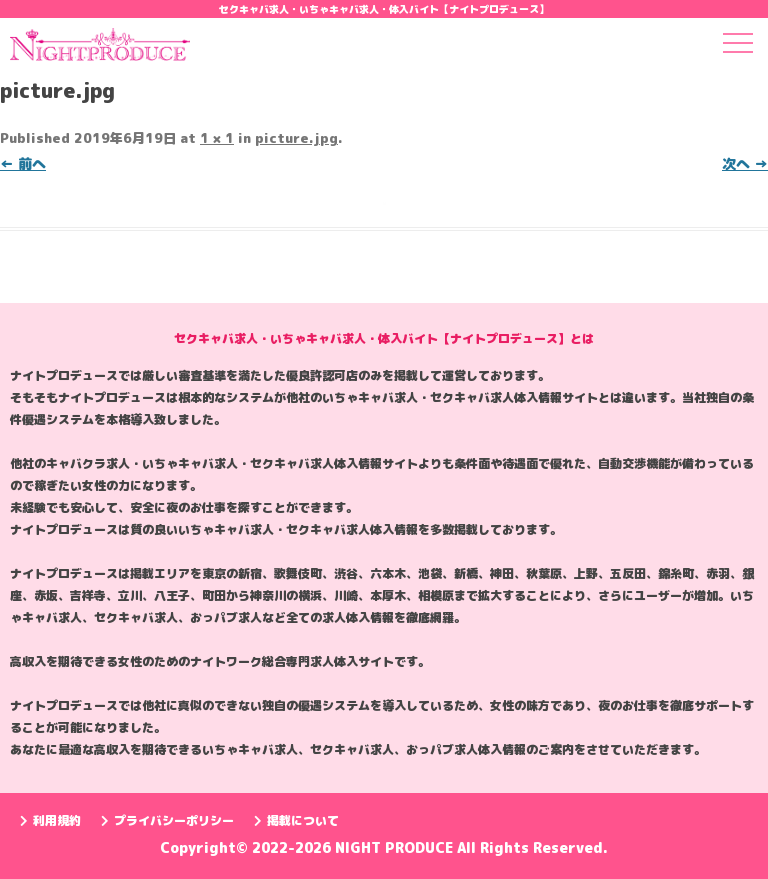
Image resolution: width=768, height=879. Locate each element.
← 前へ (23, 163)
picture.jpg (296, 138)
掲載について (296, 820)
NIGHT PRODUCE (396, 847)
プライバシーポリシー (167, 820)
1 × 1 (217, 138)
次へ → (745, 163)
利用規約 (50, 820)
